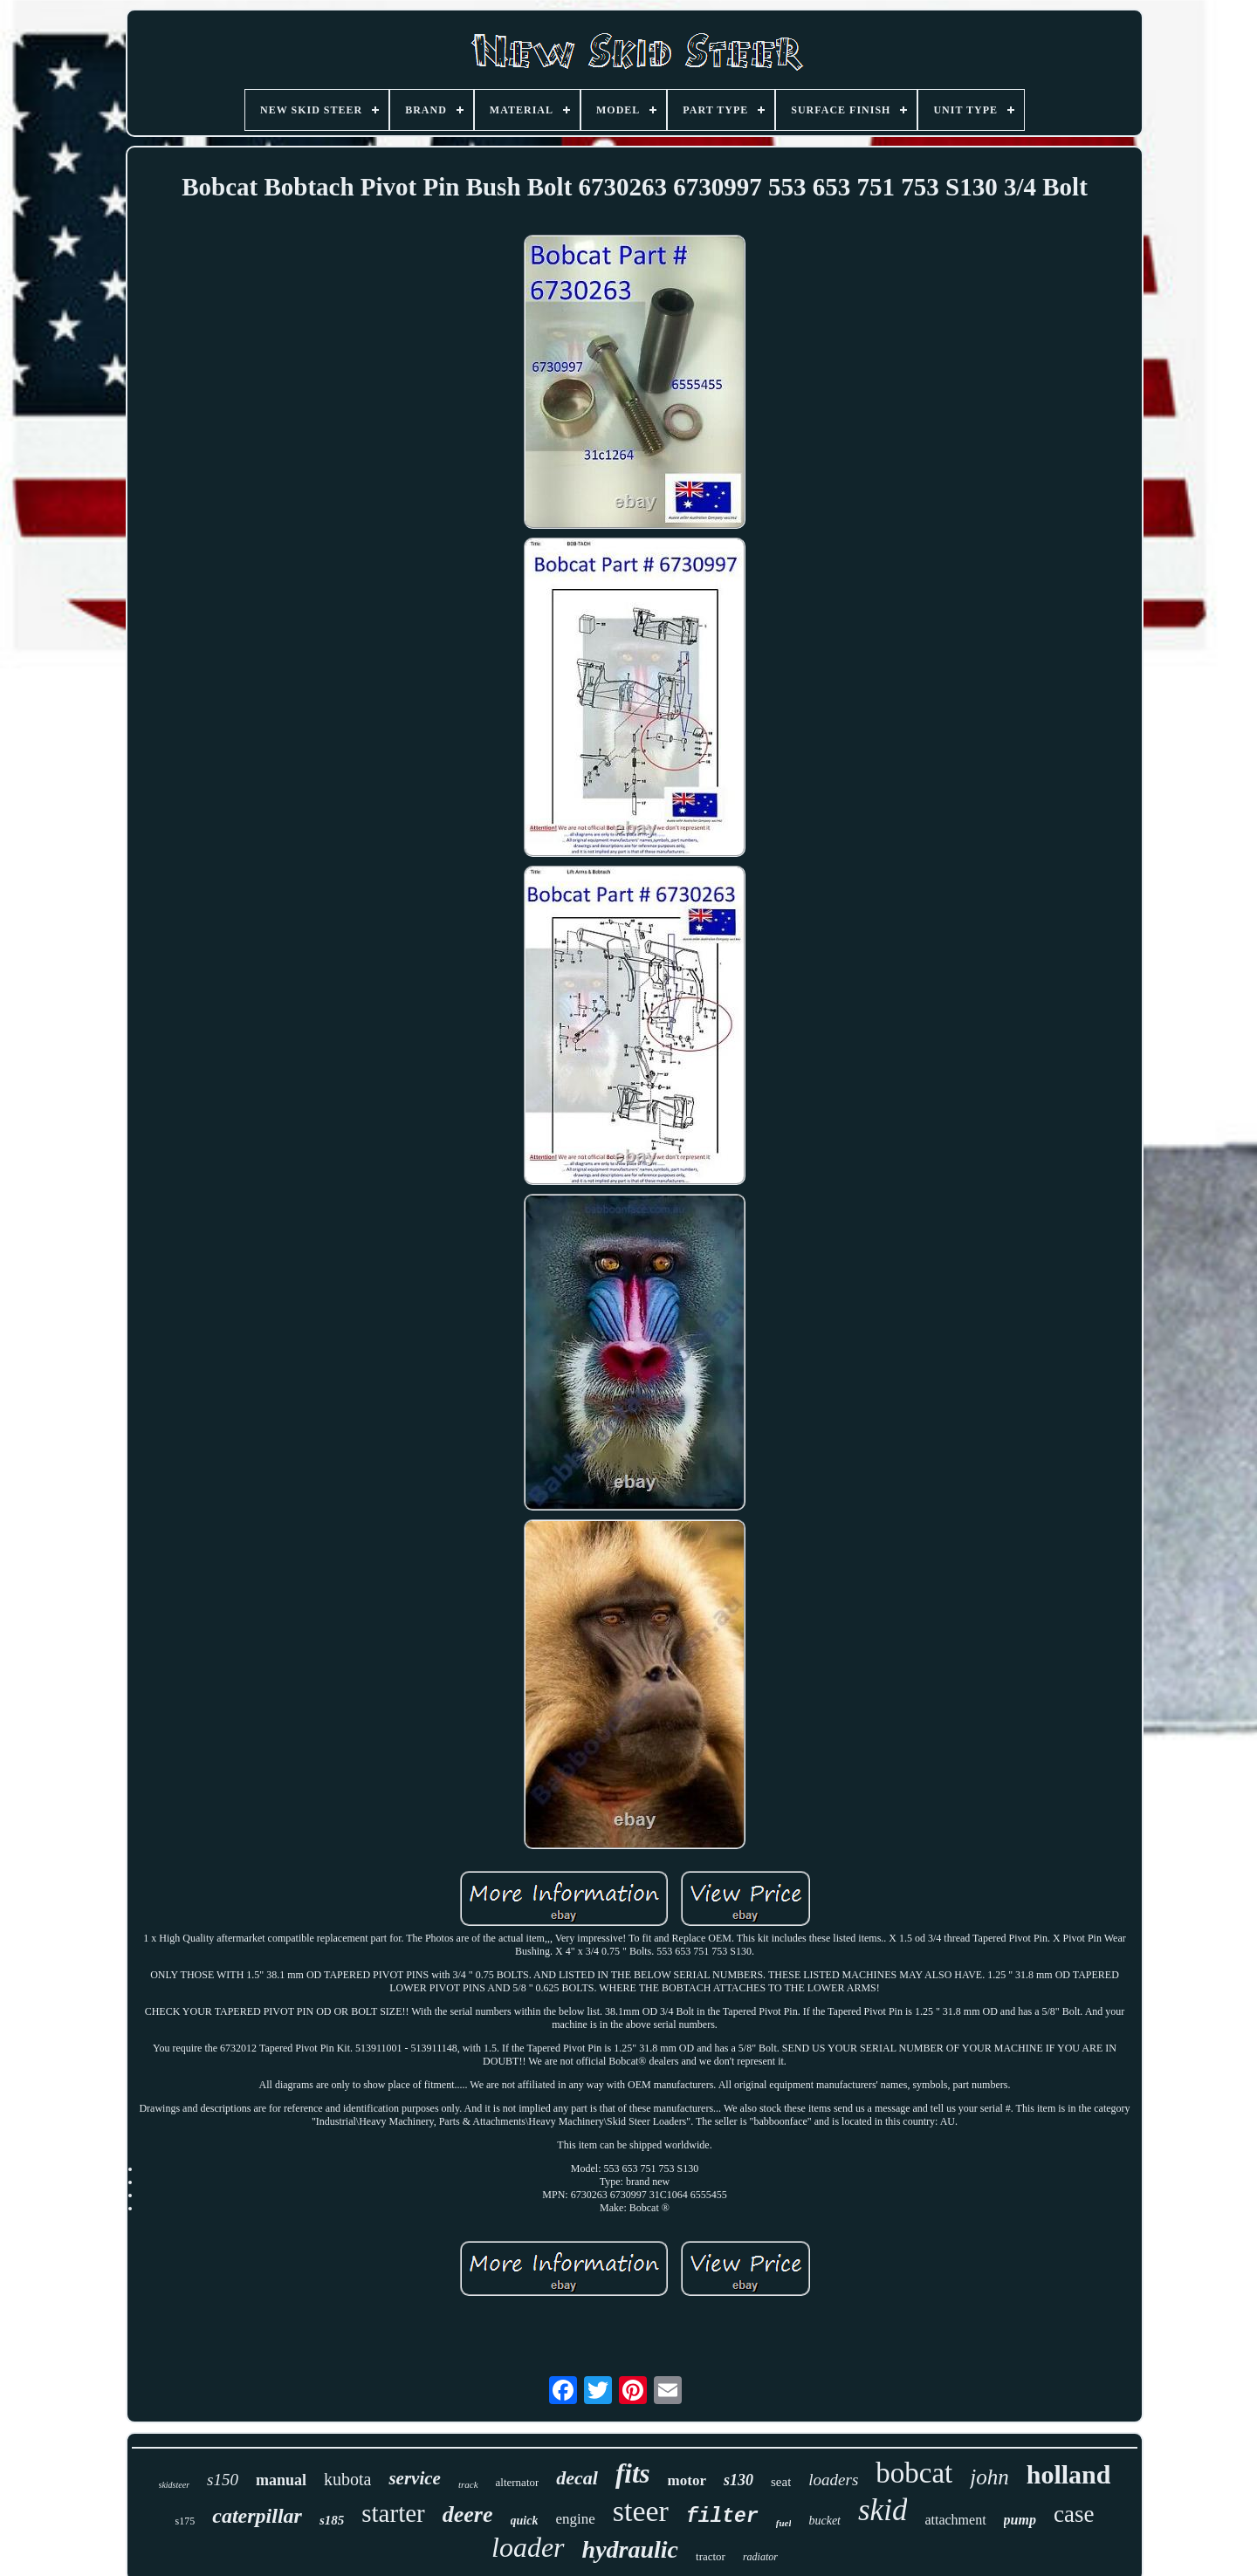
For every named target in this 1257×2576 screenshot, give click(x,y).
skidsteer (174, 2485)
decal (577, 2478)
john (989, 2477)
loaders (833, 2479)
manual (281, 2480)
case (1074, 2514)
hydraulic (630, 2549)
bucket (824, 2520)
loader (528, 2547)
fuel (784, 2523)
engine (574, 2519)
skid (882, 2510)
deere (468, 2514)
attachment (955, 2519)
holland (1069, 2474)
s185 (331, 2520)
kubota (347, 2479)
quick (525, 2520)
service (414, 2478)
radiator (760, 2557)
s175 (185, 2521)
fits (632, 2473)
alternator (517, 2482)
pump (1020, 2519)
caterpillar (257, 2515)
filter (722, 2516)
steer (641, 2511)
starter (392, 2513)
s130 (738, 2480)
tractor (710, 2556)
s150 (222, 2479)
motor (687, 2480)
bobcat (914, 2473)
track (468, 2484)
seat (781, 2482)
